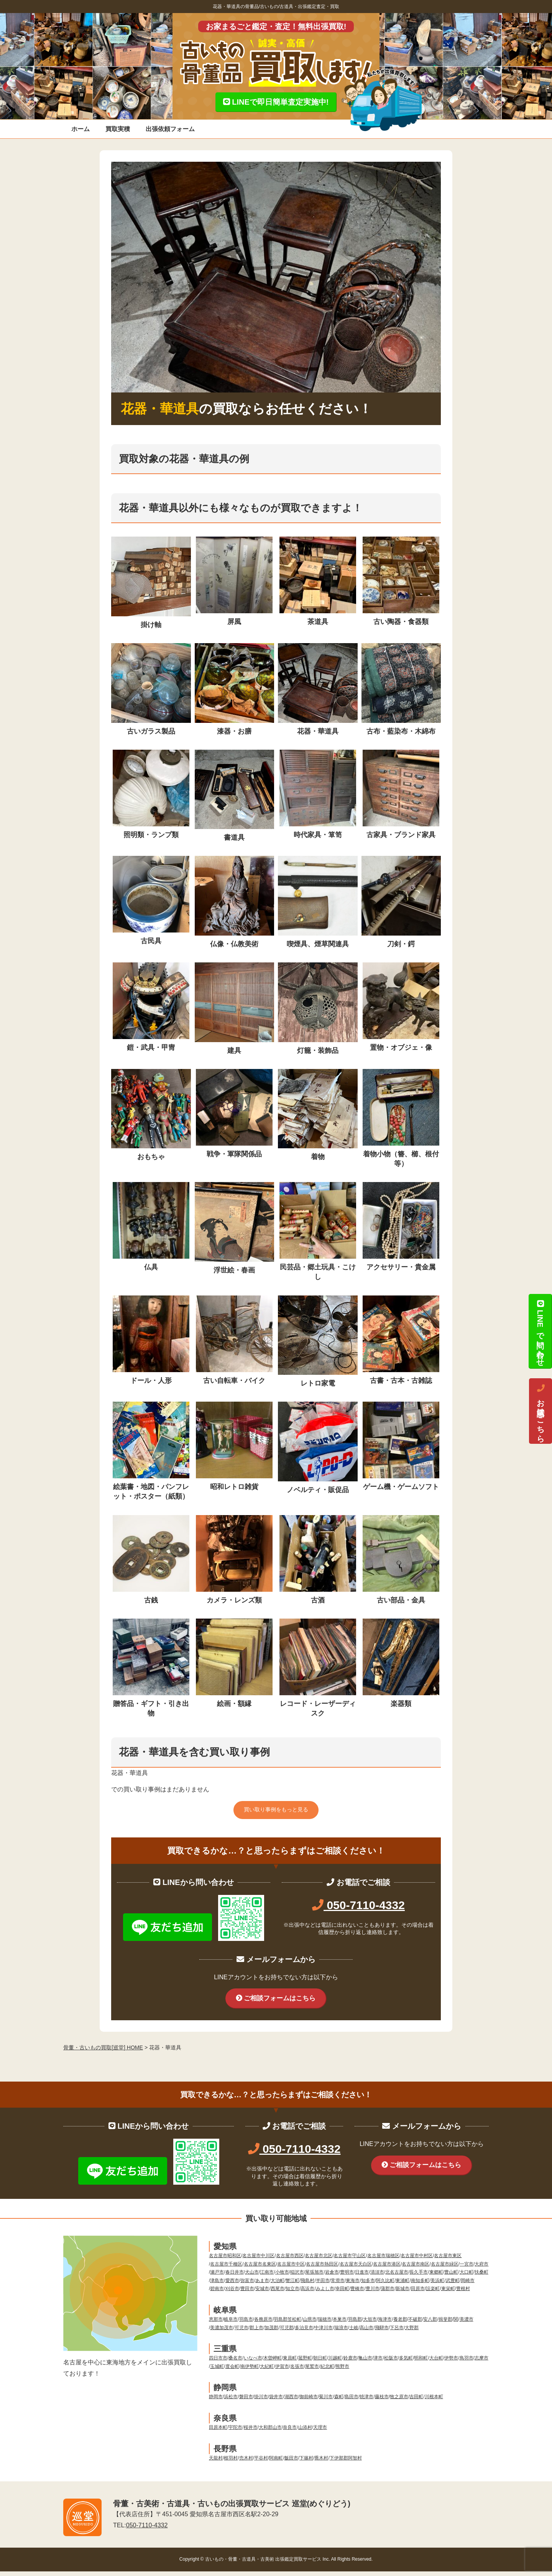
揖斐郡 (445, 2324)
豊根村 (463, 2293)
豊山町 (451, 2277)
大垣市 (370, 2324)
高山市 (366, 2332)
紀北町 (327, 2371)
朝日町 (320, 2363)
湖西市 (291, 2401)
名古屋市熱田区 (322, 2268)
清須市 (377, 2277)
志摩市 (481, 2363)
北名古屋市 (396, 2277)
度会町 (232, 2371)
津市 (378, 2363)
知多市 (368, 2285)
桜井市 (251, 2432)
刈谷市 (232, 2293)
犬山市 (252, 2277)
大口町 (466, 2277)
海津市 (385, 2324)
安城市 (262, 2293)
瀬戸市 (217, 2277)
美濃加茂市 (221, 2332)
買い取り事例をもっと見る (276, 1811)
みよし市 (325, 2293)
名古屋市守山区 (350, 2260)
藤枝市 (382, 2401)
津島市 (217, 2285)
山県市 (310, 2324)
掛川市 (261, 2401)
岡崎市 (468, 2285)
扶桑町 (481, 2277)
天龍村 (216, 2462)
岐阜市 (231, 2324)
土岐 (353, 2332)
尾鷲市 (312, 2371)
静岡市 (216, 2401)
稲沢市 (297, 2277)
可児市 (241, 2332)
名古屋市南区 (415, 2268)
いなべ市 (253, 2363)
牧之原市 (399, 2401)
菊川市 (326, 2401)
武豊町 (453, 2285)
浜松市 (231, 2401)
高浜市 (307, 2293)
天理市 (320, 2432)
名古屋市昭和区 (225, 2260)
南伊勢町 (249, 2371)
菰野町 (305, 2363)
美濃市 (466, 2324)
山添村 (305, 2432)
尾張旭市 (314, 2277)
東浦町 (402, 2285)
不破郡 (415, 2324)
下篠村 (306, 2462)
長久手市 (418, 2277)
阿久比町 (385, 2285)
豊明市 (347, 2277)
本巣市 (340, 2324)
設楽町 (433, 2293)
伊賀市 (282, 2371)
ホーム (80, 129)
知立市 (292, 2293)
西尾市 (277, 2293)
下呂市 (397, 2332)
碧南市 (217, 2293)
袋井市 (276, 2401)
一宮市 (466, 2268)
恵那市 (216, 2324)
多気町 (406, 2363)
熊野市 (342, 2371)
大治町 (277, 2285)
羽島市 (246, 2324)
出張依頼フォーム (170, 129)
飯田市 (291, 2462)
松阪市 (391, 2363)
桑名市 (235, 2363)
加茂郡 (271, 2332)
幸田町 (342, 2293)
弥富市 (247, 2285)
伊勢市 (451, 2363)
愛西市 (232, 2285)
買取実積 (117, 129)
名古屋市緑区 (444, 2268)
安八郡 (430, 2324)
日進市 (362, 2277)
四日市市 (218, 2363)
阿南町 (276, 2462)
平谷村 (261, 2462)
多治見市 (304, 2332)
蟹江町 (292, 2285)
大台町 (436, 2363)
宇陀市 (235, 2432)
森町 (338, 2401)
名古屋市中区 (291, 2268)
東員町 (290, 2363)
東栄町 (448, 2293)
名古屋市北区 (318, 2260)
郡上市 (256, 2332)
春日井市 (234, 2277)
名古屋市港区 (387, 2268)
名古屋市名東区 (260, 2268)
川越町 (335, 2363)
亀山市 (365, 2363)
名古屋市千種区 (226, 2268)
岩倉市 (332, 2277)
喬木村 (321, 2462)
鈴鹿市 (350, 2363)
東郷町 (436, 2277)
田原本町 (218, 2432)
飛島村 (307, 2285)
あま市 (262, 2285)
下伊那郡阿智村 (346, 2462)
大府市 (481, 2268)
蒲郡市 (387, 2293)
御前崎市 (308, 2401)
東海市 (353, 2285)
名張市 (297, 2371)
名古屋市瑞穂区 (383, 2260)
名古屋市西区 (290, 2260)
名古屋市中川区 (258, 2260)
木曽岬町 (272, 2363)
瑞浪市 (341, 2332)
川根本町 (434, 2401)
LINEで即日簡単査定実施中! (276, 102)
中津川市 (323, 2332)
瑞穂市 (325, 2324)
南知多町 (420, 2285)
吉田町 (416, 2401)
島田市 (351, 2401)
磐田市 (246, 2401)
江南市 (267, 2277)
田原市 (418, 2293)
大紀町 (267, 2371)
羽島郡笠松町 (287, 2324)
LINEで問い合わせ (540, 1331)
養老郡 (400, 2324)
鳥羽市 (466, 2363)
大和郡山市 (270, 2432)
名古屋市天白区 (356, 2268)
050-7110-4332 (358, 1907)
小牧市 (282, 2277)
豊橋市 (357, 2293)
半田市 (323, 2285)
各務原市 (263, 2324)
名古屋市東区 (448, 2260)
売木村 (246, 2462)
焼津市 (366, 2401)
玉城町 (217, 2371)
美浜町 (437, 2285)
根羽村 (231, 2462)
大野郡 (412, 2332)
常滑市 (338, 2285)
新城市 (402, 2293)
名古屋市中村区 (417, 2260)
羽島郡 (355, 2324)
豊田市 (247, 2293)
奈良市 (290, 2432)
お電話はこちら (540, 1411)
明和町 (421, 2363)
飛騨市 (382, 2332)
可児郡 (287, 2332)
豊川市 (373, 2293)
